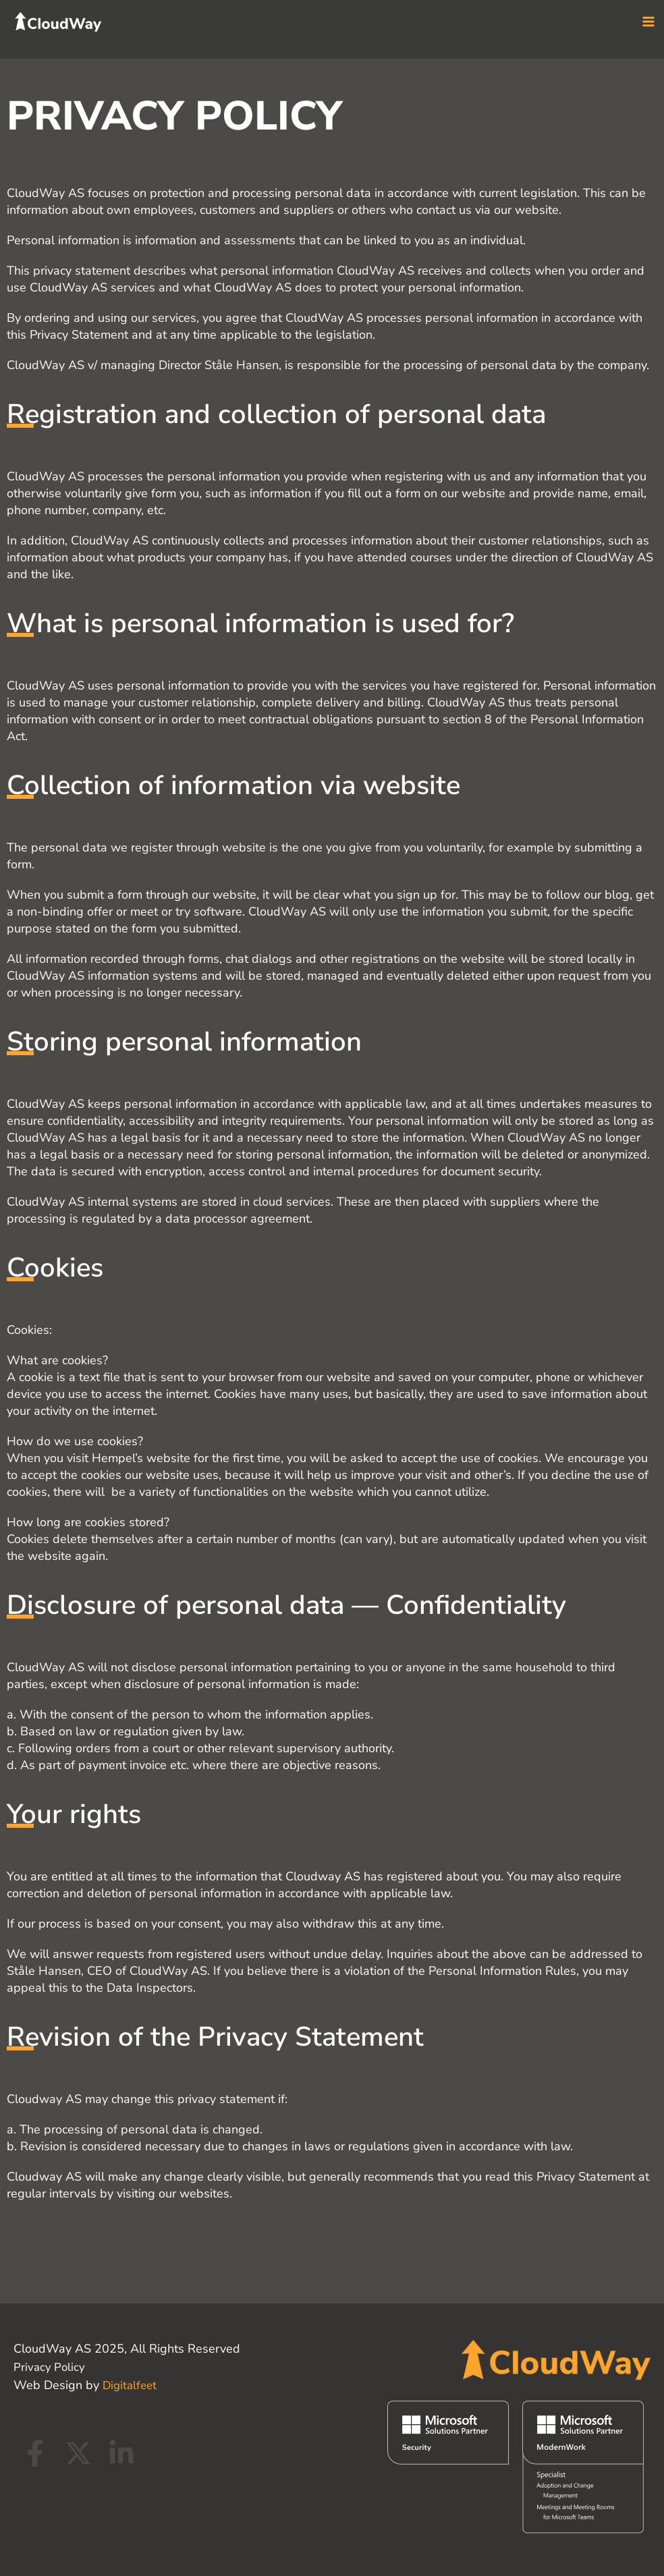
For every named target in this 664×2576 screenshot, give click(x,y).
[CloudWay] (71, 27)
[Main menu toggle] (648, 29)
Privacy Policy (50, 2367)
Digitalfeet (131, 2385)
